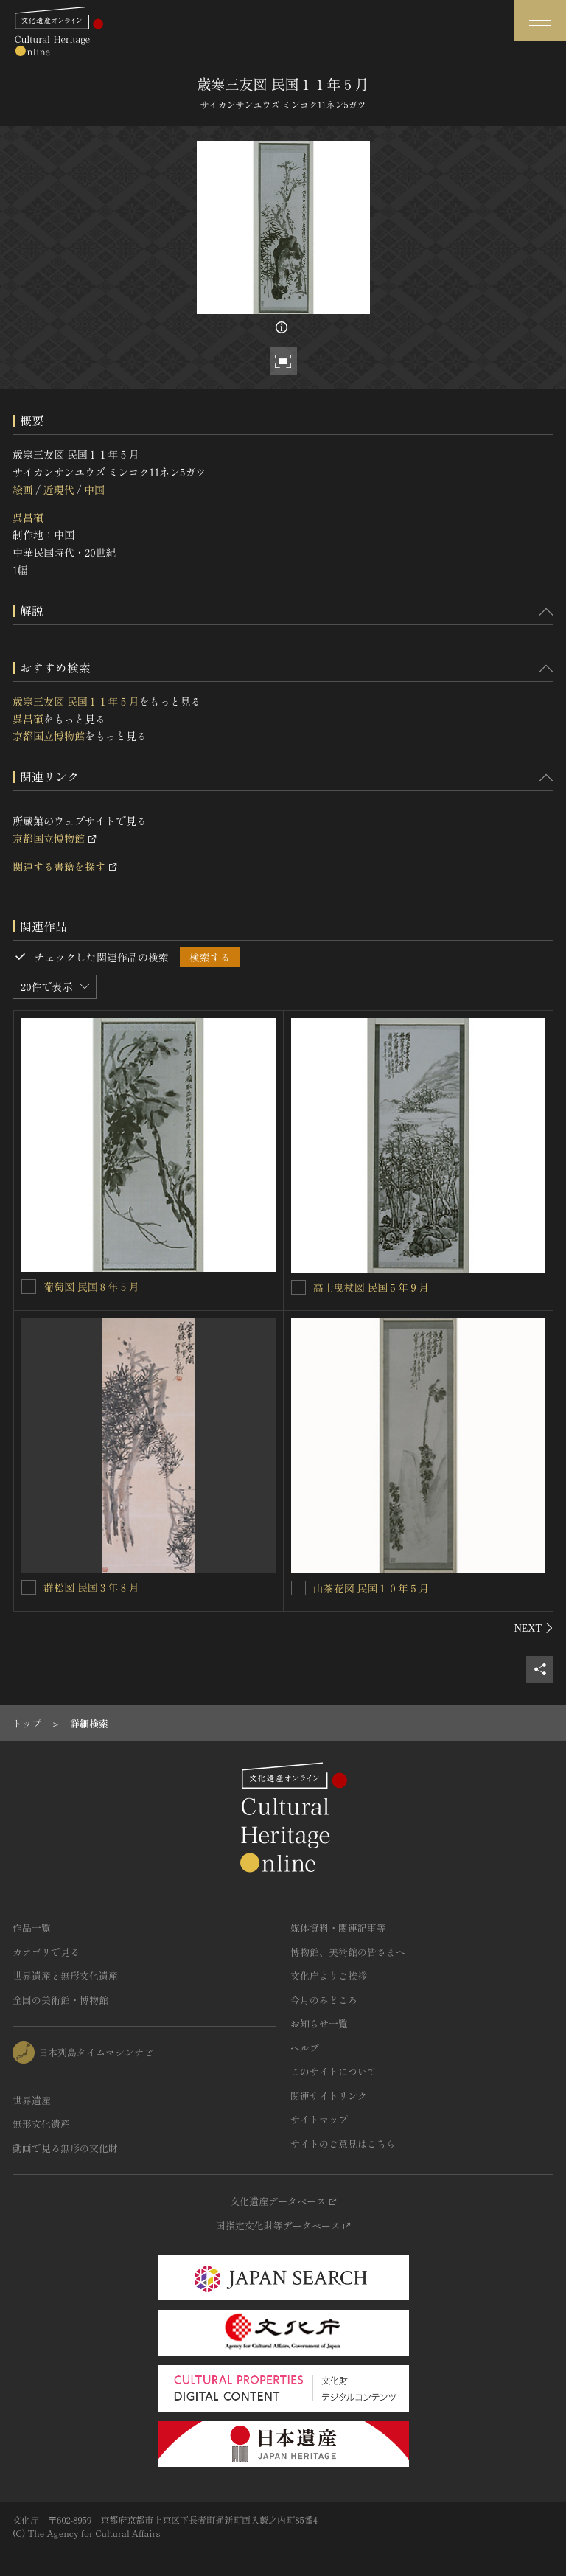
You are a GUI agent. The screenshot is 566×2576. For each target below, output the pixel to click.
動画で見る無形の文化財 (65, 2148)
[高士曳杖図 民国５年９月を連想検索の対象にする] (298, 1287)
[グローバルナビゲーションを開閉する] (540, 20)
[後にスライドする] (533, 1628)
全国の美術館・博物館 (60, 2000)
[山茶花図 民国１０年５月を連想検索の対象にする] (298, 1588)
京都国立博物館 (49, 735)
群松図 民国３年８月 (91, 1587)
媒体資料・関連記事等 (338, 1928)
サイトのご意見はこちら (343, 2144)
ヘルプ (304, 2048)
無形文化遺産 (41, 2124)
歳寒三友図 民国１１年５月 (76, 701)
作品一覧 (32, 1928)
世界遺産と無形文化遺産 (65, 1975)
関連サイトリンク (328, 2096)
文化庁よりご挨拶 (328, 1975)
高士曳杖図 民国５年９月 (371, 1287)
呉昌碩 (28, 517)
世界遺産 (32, 2100)
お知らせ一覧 (319, 2023)
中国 (94, 489)
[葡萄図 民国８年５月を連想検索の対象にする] (28, 1286)
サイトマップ (319, 2119)
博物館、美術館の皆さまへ (347, 1952)
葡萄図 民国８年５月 (91, 1286)
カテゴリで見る (46, 1952)
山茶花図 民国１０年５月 (371, 1588)
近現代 (58, 489)
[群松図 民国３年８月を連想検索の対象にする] (28, 1587)
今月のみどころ (323, 2000)
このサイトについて (333, 2071)
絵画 (23, 489)
